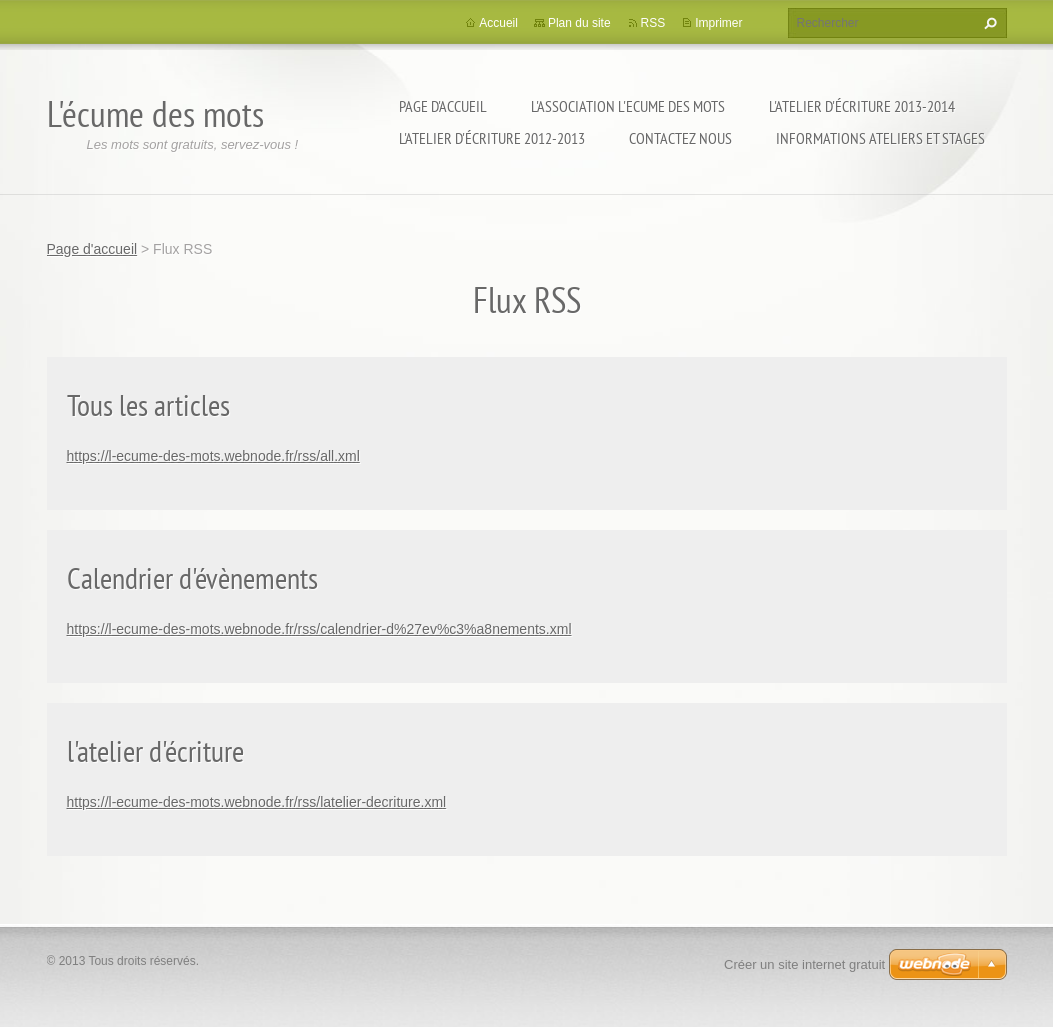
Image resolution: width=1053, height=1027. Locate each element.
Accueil (498, 23)
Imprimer (718, 23)
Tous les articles (148, 404)
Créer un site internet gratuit (804, 964)
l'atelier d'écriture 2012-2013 (492, 138)
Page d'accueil (443, 106)
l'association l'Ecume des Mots (628, 106)
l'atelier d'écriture (155, 750)
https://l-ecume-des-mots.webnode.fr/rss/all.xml (213, 456)
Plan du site (579, 23)
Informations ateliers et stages (880, 138)
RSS (653, 23)
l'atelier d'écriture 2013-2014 (862, 106)
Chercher (988, 23)
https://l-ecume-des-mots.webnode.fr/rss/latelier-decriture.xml (257, 802)
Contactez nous (680, 138)
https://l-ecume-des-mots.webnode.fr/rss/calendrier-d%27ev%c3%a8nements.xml (319, 629)
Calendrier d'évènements (192, 577)
